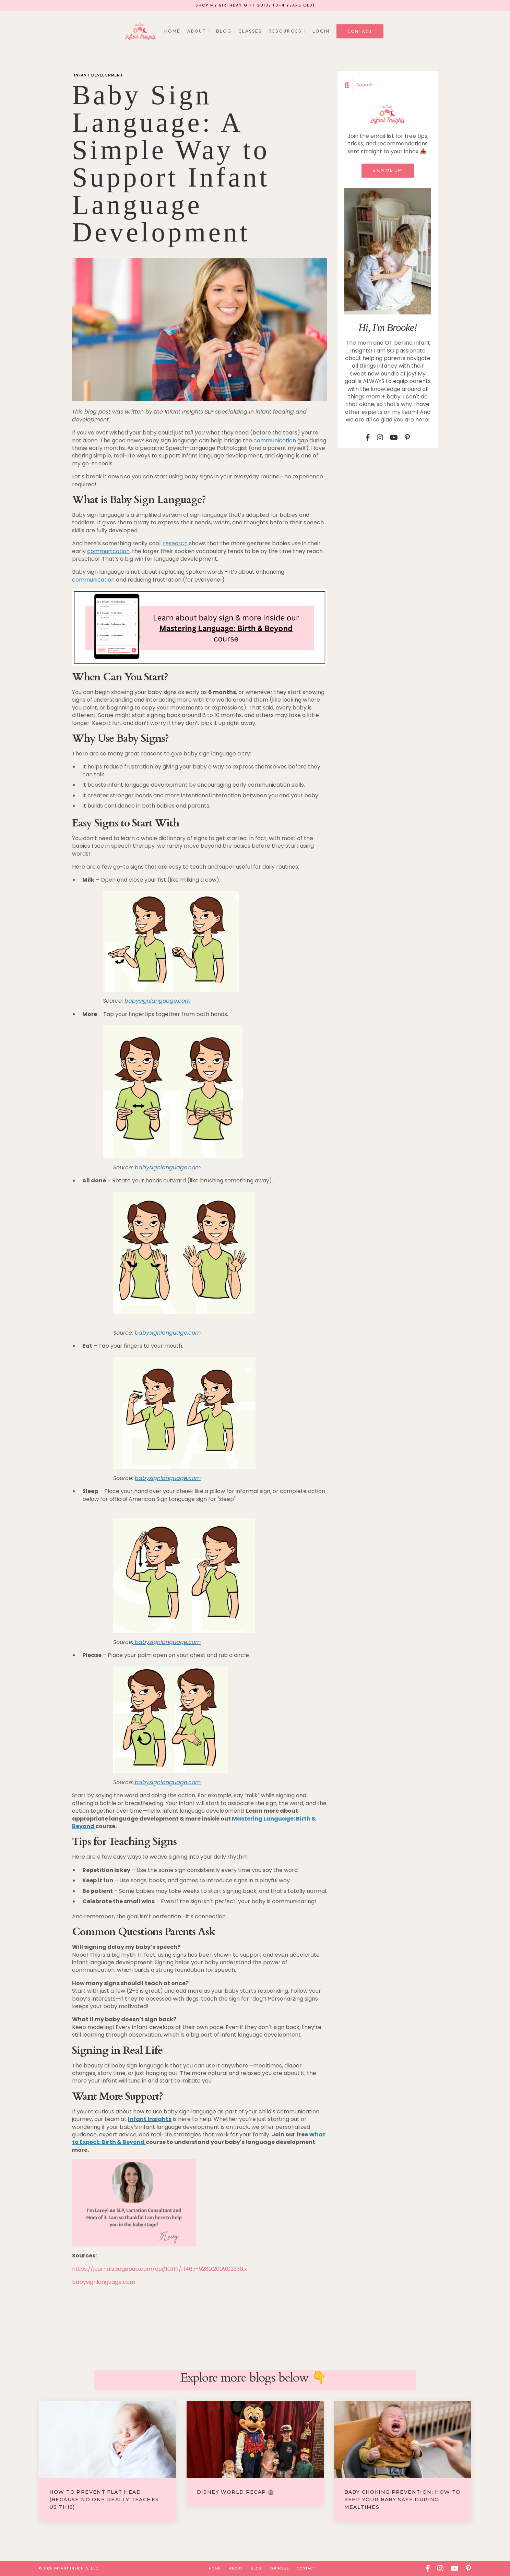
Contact (306, 2568)
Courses (279, 2568)
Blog (224, 31)
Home (172, 31)
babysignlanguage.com (157, 1001)
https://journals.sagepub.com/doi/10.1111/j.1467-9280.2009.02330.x (159, 2269)
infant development (98, 75)
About (235, 2568)
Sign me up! (387, 170)
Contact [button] (359, 31)
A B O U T (198, 31)
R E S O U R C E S (287, 31)
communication (274, 440)
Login (321, 31)
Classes (250, 31)
